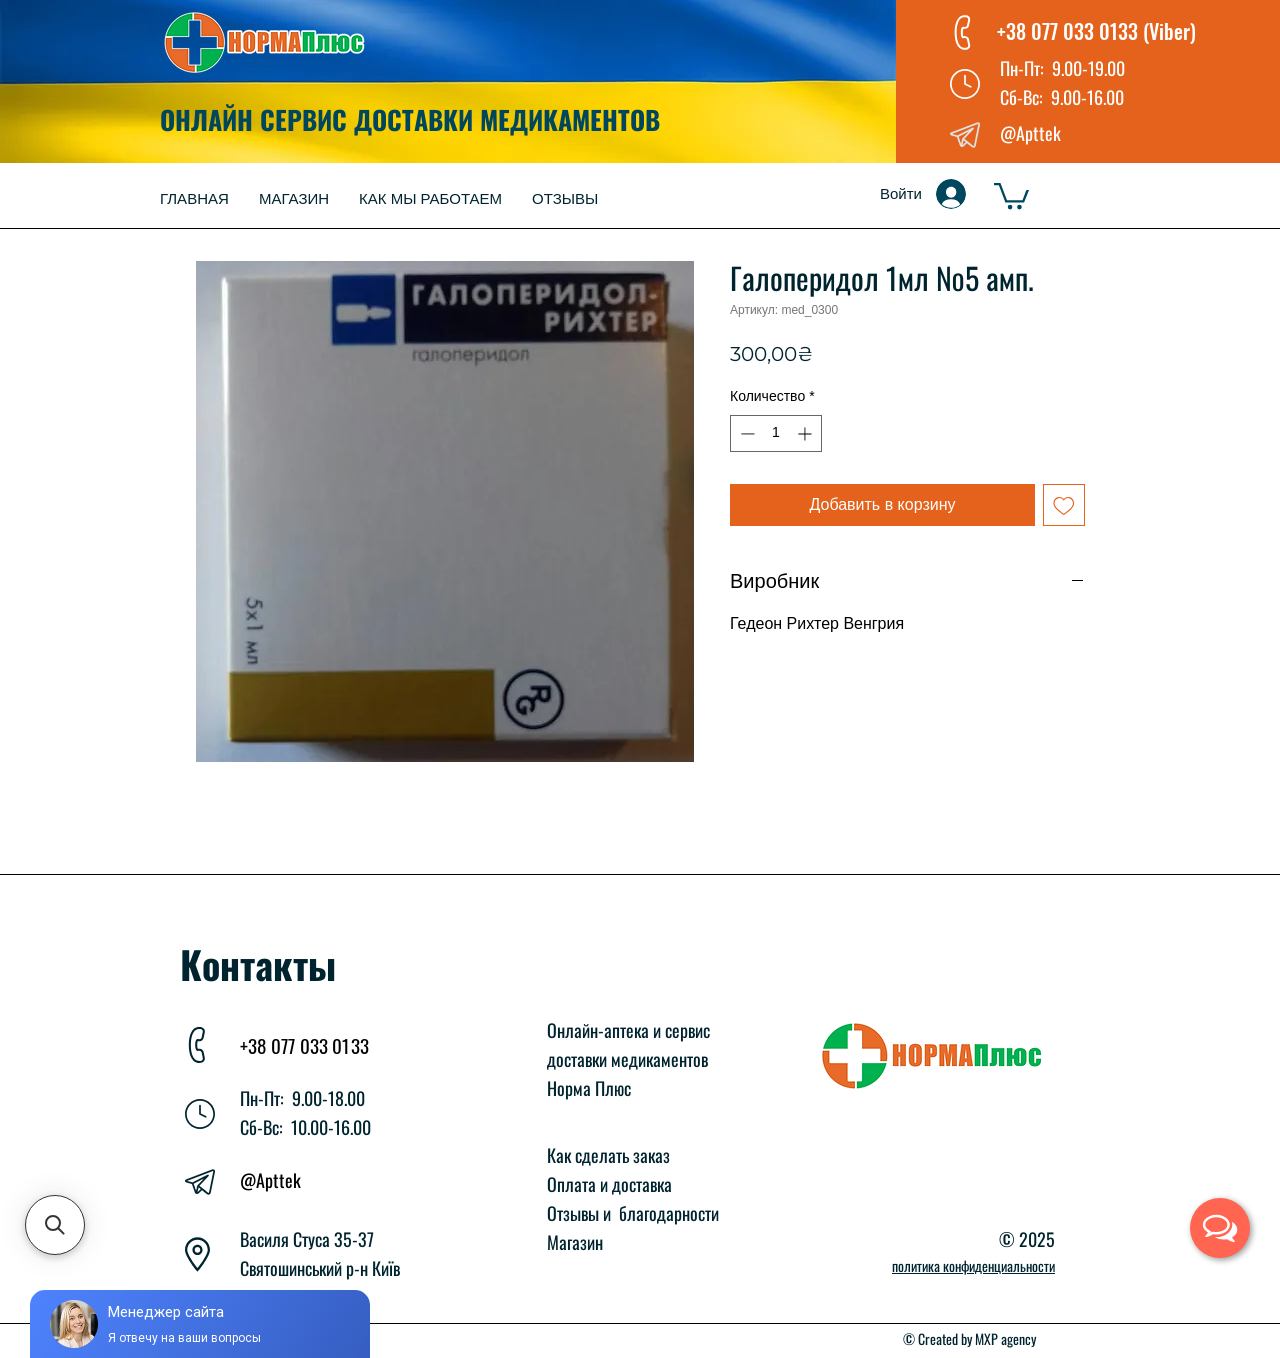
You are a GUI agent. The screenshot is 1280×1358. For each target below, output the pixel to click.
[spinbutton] (776, 433)
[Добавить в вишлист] (1064, 505)
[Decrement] (745, 433)
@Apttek (270, 1180)
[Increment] (806, 433)
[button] (1011, 194)
